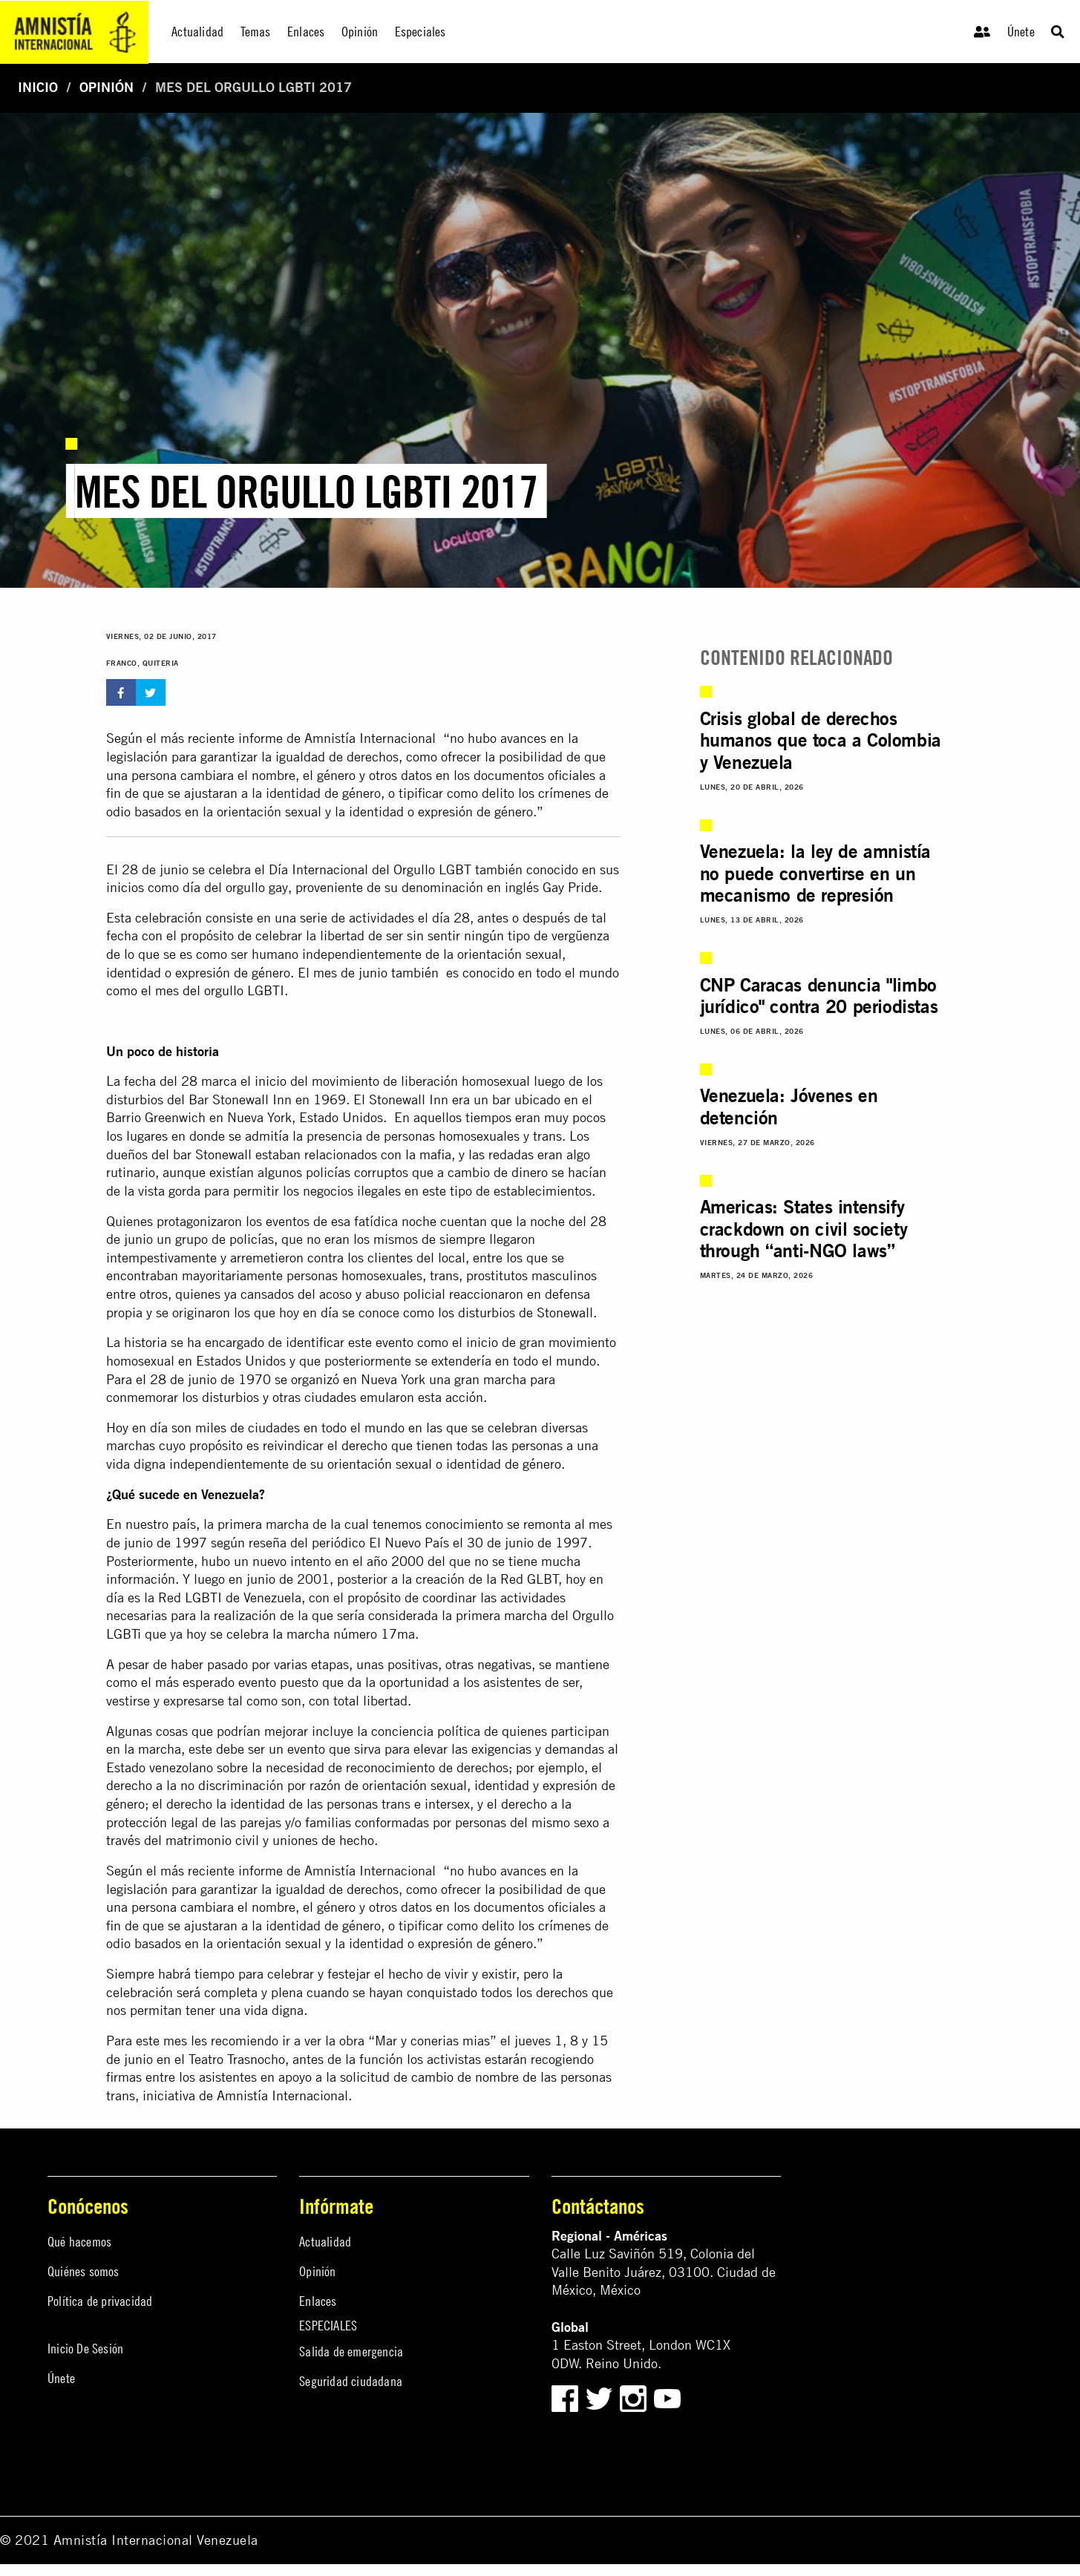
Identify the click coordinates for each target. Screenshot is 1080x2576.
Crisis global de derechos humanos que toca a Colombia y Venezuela (820, 740)
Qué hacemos (79, 2241)
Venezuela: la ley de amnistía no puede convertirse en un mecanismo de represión (815, 873)
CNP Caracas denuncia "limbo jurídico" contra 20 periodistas (819, 996)
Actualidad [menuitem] (197, 31)
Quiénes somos (84, 2271)
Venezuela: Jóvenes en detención (789, 1106)
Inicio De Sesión (85, 2348)
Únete (1021, 31)
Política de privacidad (100, 2301)
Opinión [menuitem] (359, 31)
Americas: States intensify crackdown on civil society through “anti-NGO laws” (804, 1229)
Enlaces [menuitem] (305, 31)
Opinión (106, 87)
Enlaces (317, 2301)
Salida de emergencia (351, 2351)
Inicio (38, 87)
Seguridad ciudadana (350, 2381)
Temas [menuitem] (255, 31)
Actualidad (325, 2241)
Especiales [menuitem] (420, 31)
